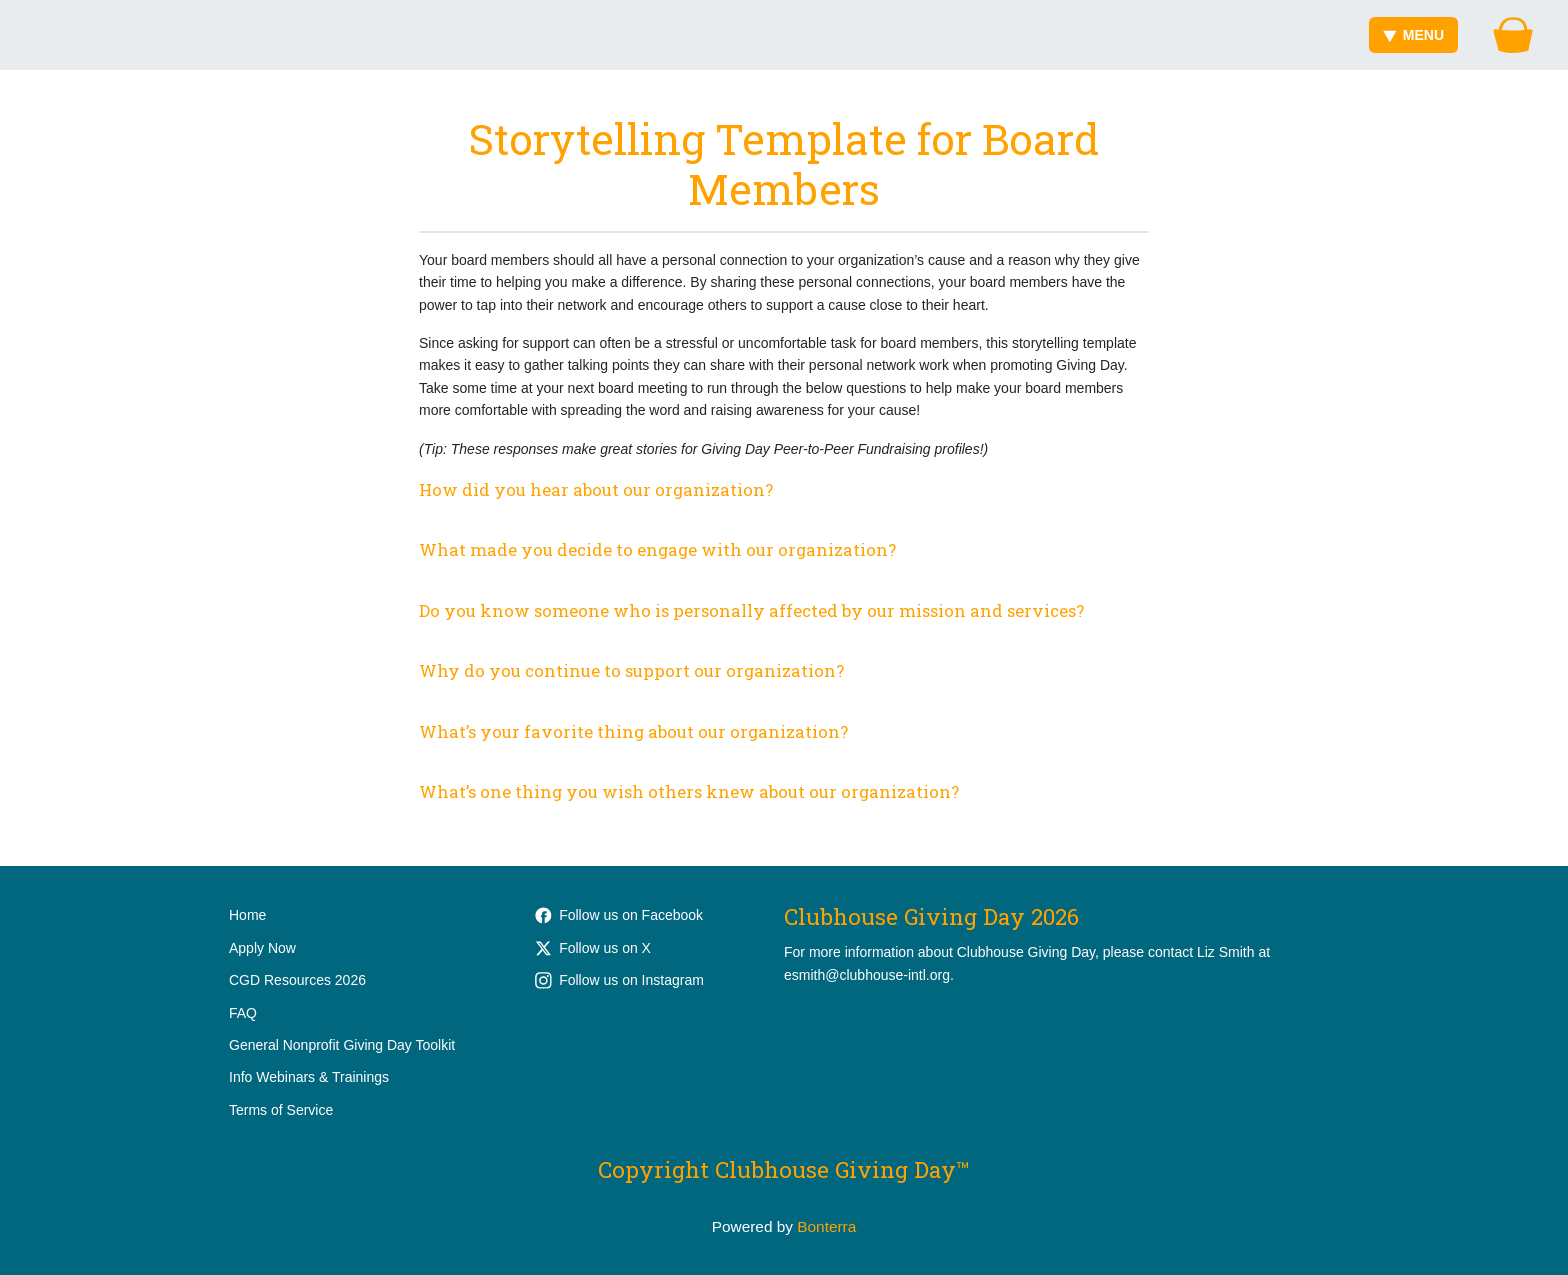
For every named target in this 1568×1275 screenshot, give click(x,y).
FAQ (243, 1013)
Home (247, 915)
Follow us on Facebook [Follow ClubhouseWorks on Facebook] (619, 915)
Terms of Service (281, 1110)
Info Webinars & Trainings (309, 1077)
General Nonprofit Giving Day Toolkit (342, 1045)
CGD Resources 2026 (297, 980)
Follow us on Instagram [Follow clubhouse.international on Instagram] (619, 980)
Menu (1413, 35)
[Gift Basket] (1513, 35)
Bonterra (826, 1226)
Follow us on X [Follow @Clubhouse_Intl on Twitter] (593, 948)
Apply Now (262, 948)
